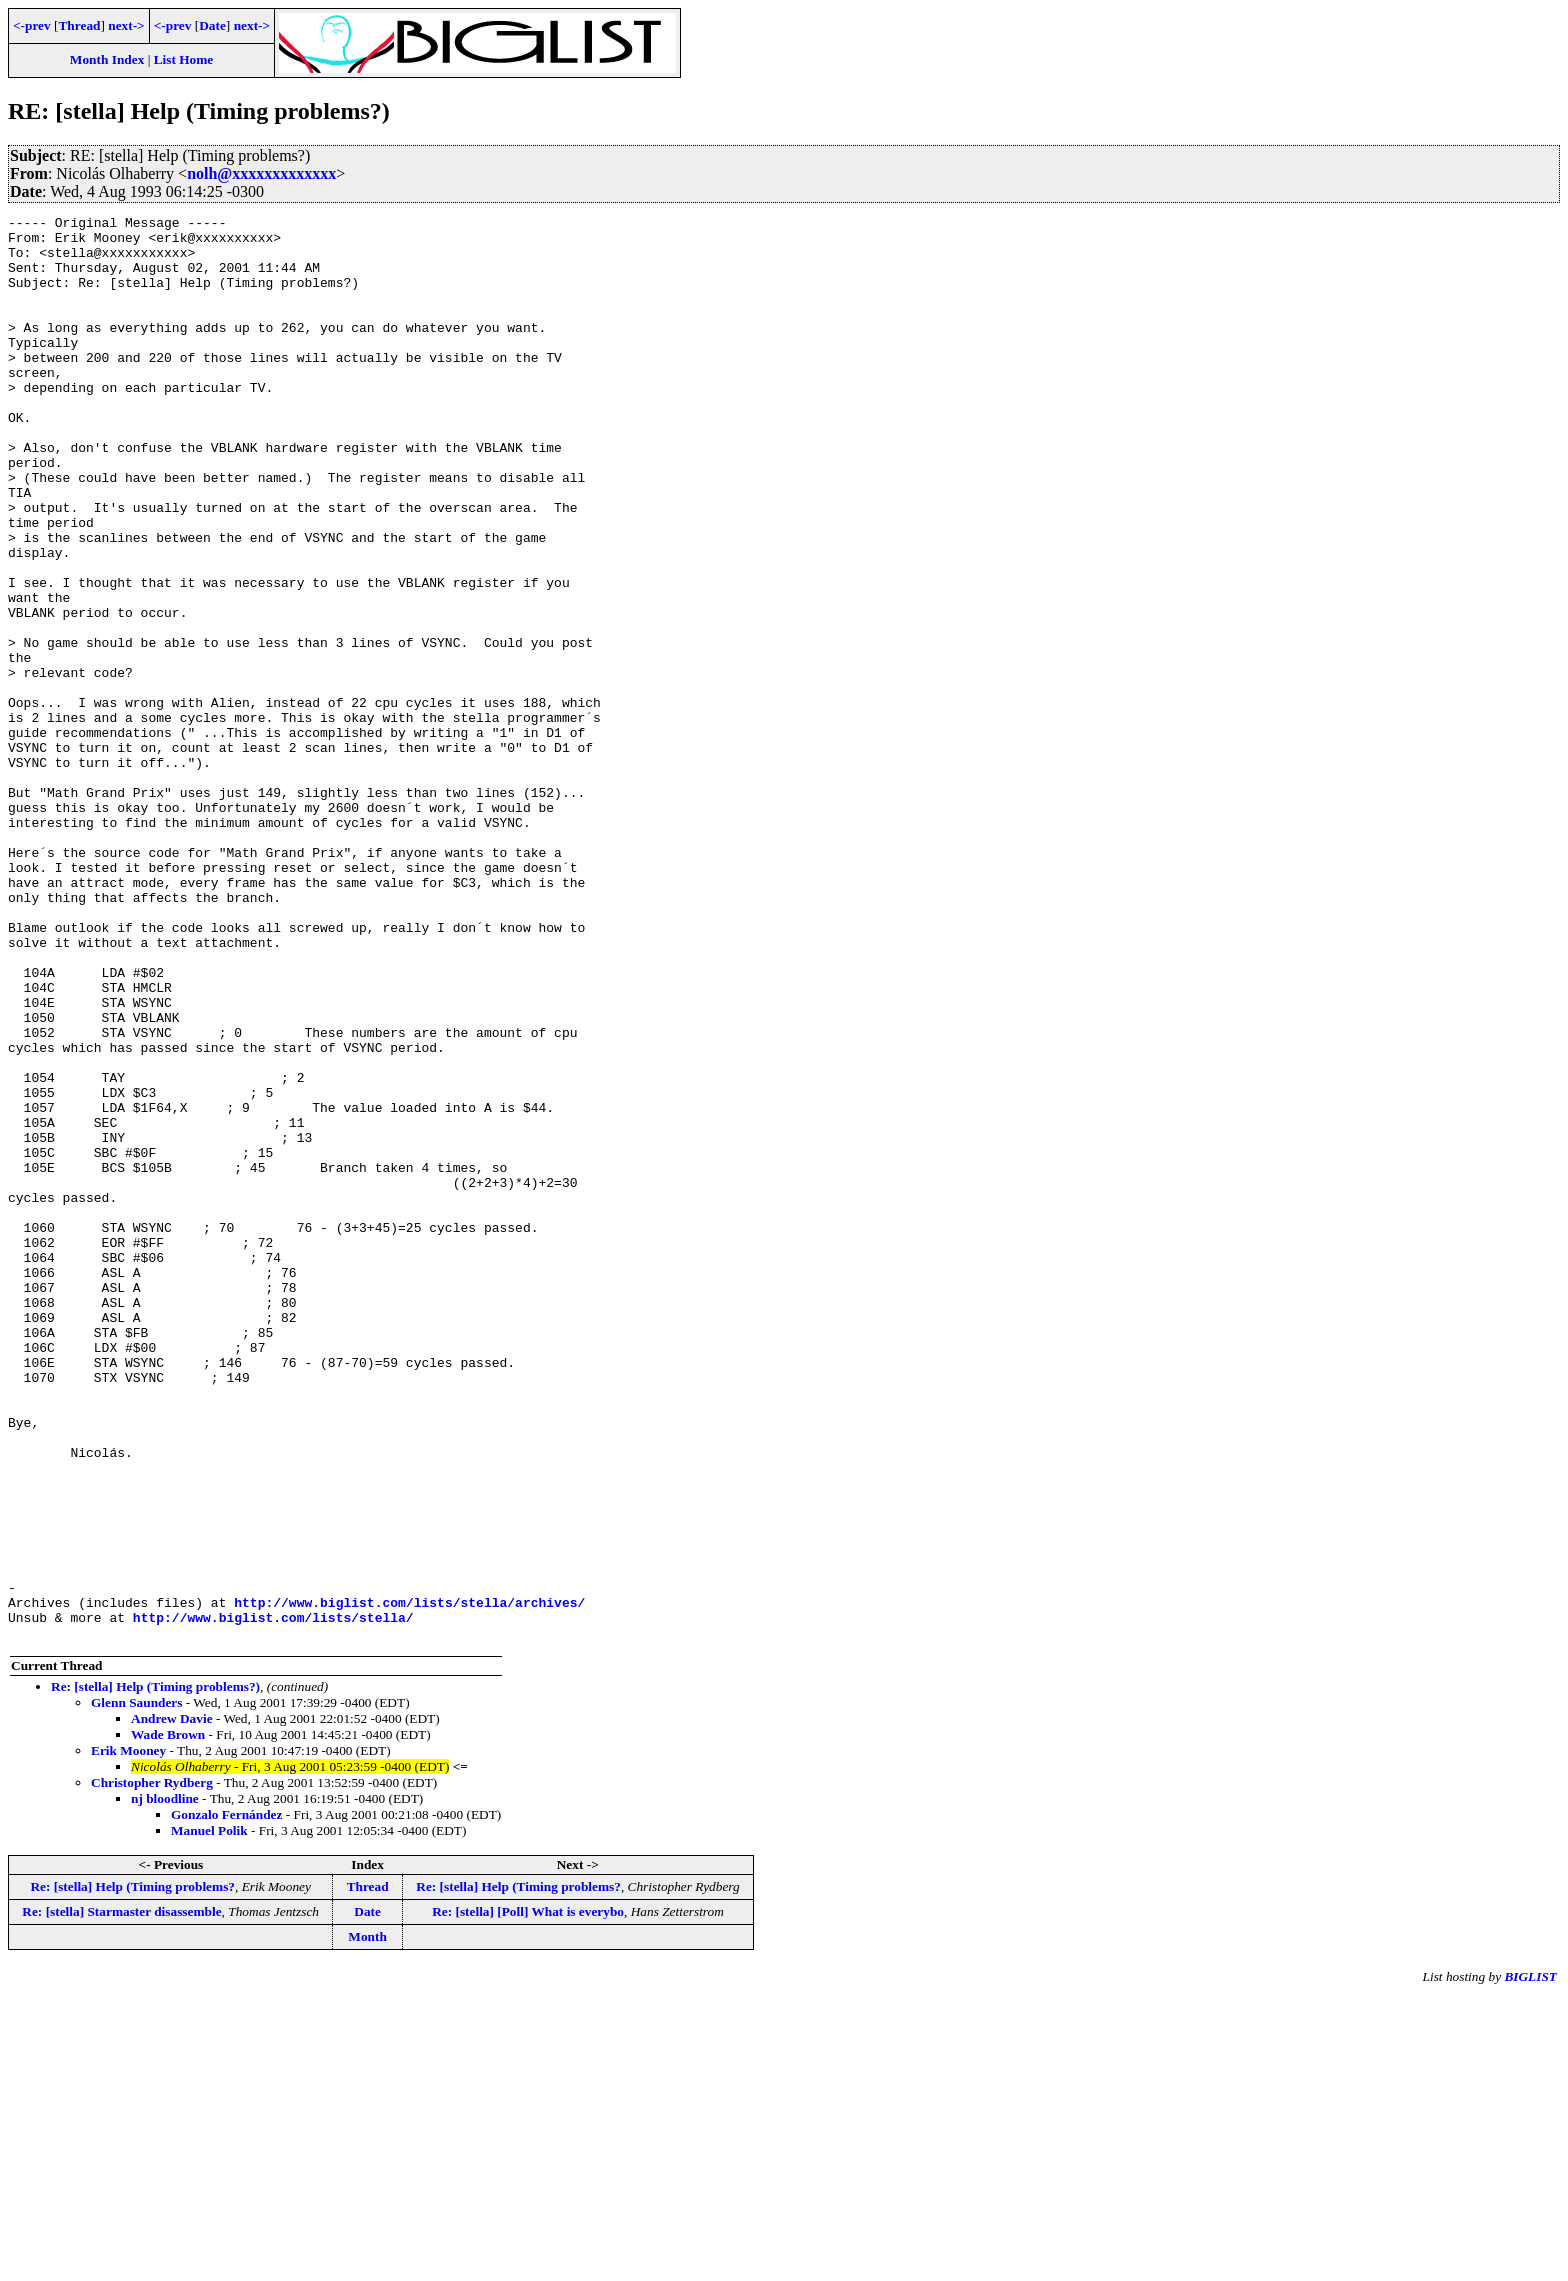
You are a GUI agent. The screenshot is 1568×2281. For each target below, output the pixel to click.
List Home (184, 59)
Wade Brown (168, 2019)
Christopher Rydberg (152, 2067)
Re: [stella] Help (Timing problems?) (155, 1971)
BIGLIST (1530, 2261)
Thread (79, 25)
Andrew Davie (172, 2003)
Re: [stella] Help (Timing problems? (132, 2171)
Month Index (107, 59)
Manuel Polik (209, 2115)
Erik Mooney (128, 2035)
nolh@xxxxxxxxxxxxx (261, 173)
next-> (126, 25)
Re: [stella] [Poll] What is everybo (528, 2196)
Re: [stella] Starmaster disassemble (121, 2196)
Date (212, 25)
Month (367, 2221)
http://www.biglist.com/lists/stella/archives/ (409, 1881)
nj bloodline (165, 2083)
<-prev (32, 25)
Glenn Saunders (136, 1987)
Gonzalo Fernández (226, 2099)
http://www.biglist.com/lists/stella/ (273, 1899)
